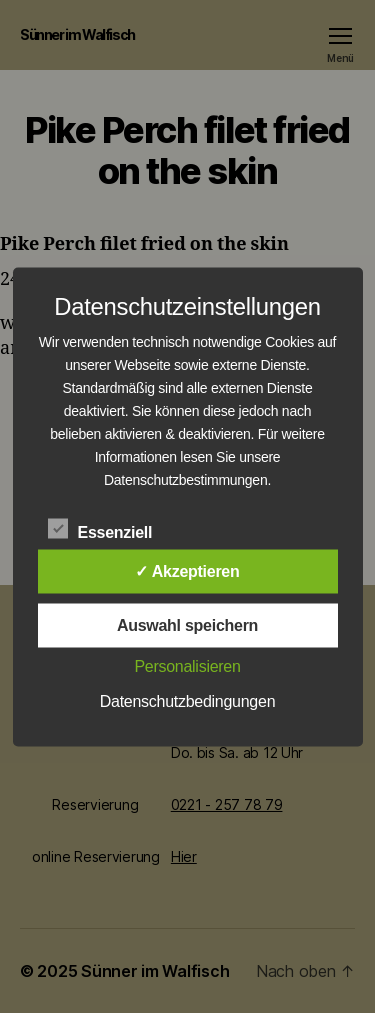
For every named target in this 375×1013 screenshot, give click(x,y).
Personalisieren (187, 665)
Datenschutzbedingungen (188, 700)
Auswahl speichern (187, 624)
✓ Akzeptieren (187, 570)
